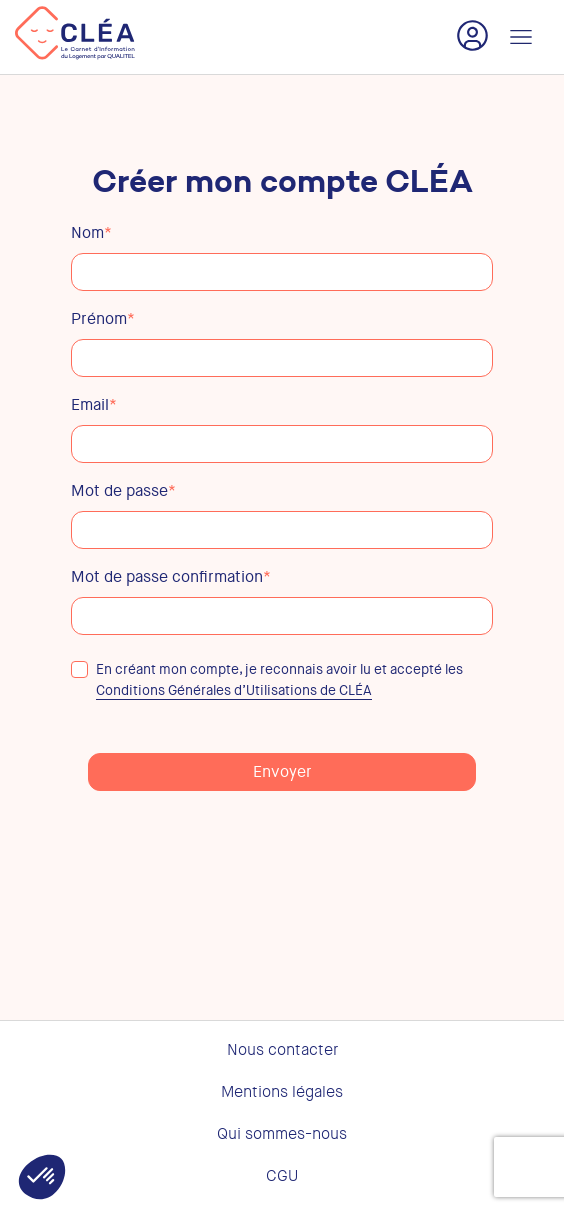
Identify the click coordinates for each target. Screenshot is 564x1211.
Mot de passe (123, 491)
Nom (91, 233)
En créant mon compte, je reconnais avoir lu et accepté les (267, 680)
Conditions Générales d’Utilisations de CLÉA (234, 690)
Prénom (103, 319)
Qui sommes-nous (282, 1134)
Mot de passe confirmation (171, 577)
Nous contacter (282, 1050)
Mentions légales (282, 1092)
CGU (282, 1176)
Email (94, 405)
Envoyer (282, 772)
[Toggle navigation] (521, 37)
